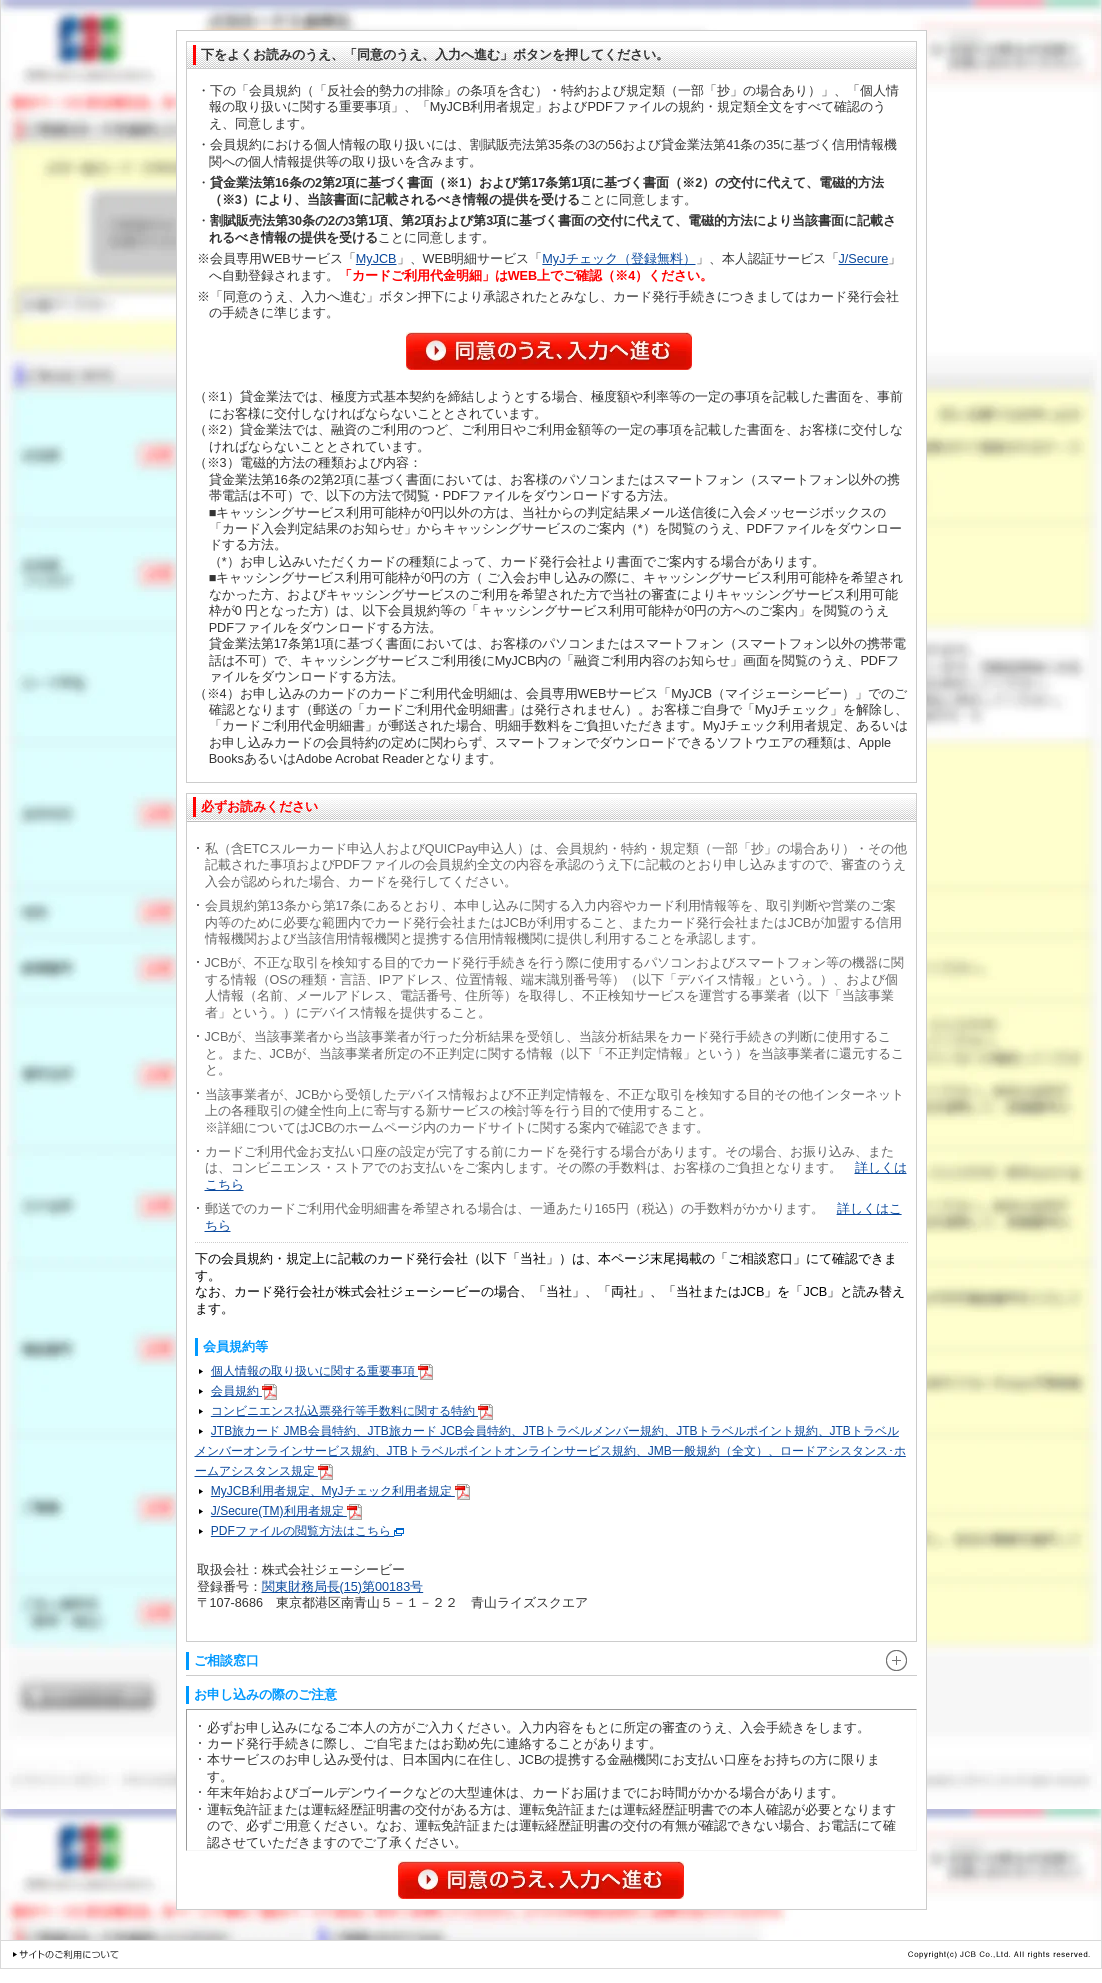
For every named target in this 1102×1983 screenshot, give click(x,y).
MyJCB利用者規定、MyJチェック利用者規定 (340, 1491)
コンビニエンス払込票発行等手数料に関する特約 (352, 1411)
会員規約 (244, 1391)
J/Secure (864, 259)
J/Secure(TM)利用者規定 (286, 1511)
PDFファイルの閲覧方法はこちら (307, 1531)
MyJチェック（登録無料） (618, 259)
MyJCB (376, 259)
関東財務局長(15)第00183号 (343, 1587)
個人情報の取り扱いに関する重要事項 (322, 1371)
